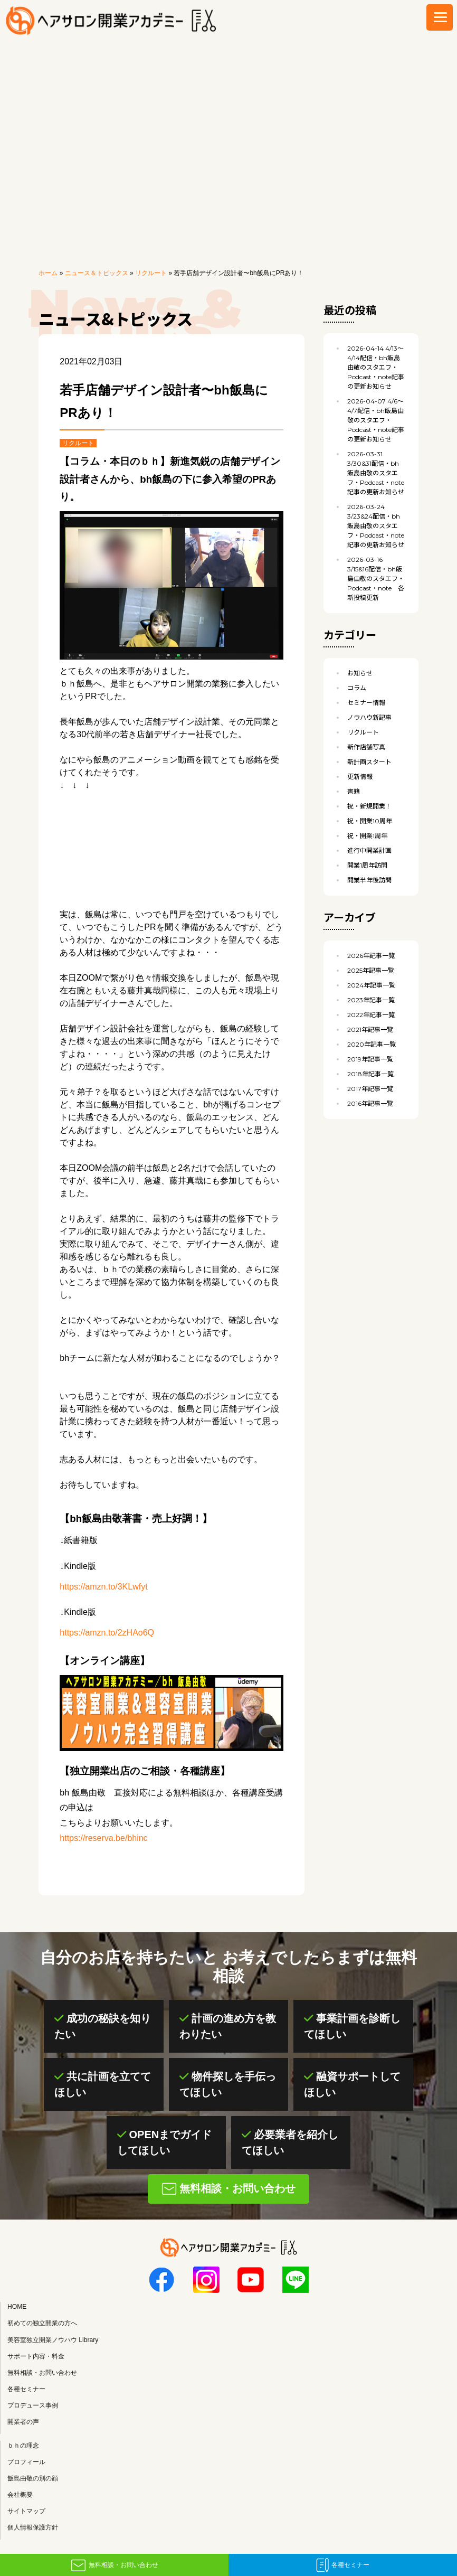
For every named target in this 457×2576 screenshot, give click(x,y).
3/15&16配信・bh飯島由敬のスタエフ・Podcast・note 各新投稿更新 (375, 578)
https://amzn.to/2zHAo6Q (107, 1632)
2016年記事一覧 (370, 1103)
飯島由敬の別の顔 (32, 2478)
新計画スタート (369, 762)
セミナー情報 (366, 703)
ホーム (48, 273)
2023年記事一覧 (371, 1000)
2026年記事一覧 (371, 956)
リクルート (151, 273)
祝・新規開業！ (369, 806)
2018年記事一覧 (370, 1074)
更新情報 (360, 777)
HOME (16, 2306)
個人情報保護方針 (32, 2528)
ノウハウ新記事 (369, 717)
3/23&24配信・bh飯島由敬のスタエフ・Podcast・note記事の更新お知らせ (375, 526)
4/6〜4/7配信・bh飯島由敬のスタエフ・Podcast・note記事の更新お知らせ (375, 420)
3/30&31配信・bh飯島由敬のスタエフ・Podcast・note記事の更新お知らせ (375, 473)
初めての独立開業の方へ (42, 2323)
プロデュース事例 (32, 2405)
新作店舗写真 (366, 747)
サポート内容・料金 (35, 2356)
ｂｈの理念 (23, 2445)
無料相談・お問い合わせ (123, 2565)
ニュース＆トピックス (96, 273)
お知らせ (360, 673)
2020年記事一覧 (371, 1044)
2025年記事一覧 (370, 970)
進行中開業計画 (369, 850)
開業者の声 (23, 2422)
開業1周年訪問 (367, 865)
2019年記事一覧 (370, 1059)
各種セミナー (350, 2565)
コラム (356, 688)
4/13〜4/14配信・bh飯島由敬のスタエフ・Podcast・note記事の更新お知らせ (375, 367)
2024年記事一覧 (371, 985)
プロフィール (26, 2462)
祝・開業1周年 (367, 836)
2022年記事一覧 (371, 1015)
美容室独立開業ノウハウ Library (52, 2340)
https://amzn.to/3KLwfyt (103, 1586)
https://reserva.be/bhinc (103, 1838)
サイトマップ (26, 2511)
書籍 (353, 791)
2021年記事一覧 (370, 1029)
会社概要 (20, 2494)
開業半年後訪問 (369, 880)
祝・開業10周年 (369, 821)
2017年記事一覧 (370, 1089)
